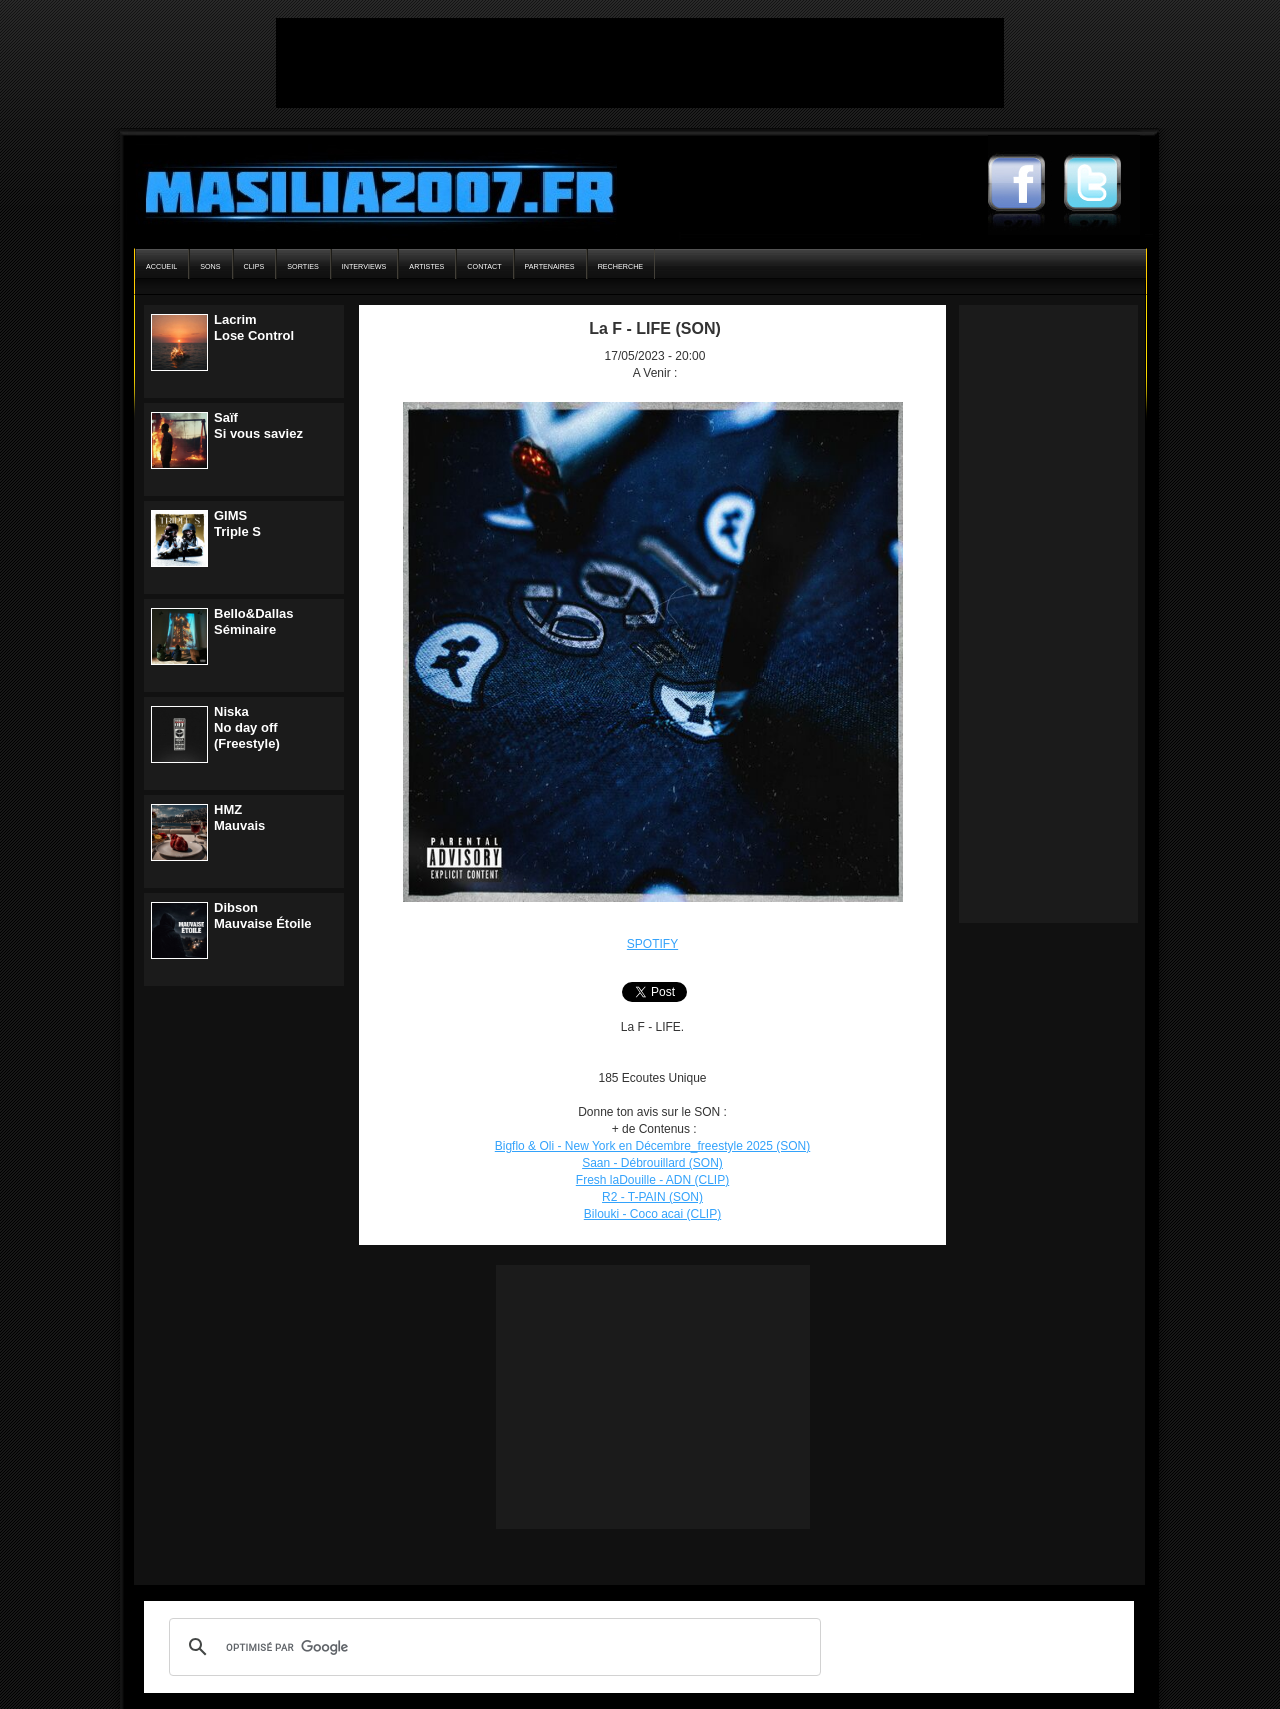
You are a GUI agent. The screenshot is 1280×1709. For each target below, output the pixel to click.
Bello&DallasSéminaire (253, 621)
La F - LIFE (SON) (655, 328)
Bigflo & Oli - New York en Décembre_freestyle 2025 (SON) (652, 1146)
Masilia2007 (368, 188)
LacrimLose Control (254, 327)
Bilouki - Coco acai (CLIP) (652, 1214)
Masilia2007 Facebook (1026, 185)
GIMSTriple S (237, 523)
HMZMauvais (239, 817)
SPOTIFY (652, 944)
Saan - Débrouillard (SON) (652, 1163)
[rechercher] (492, 1647)
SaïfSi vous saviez (258, 425)
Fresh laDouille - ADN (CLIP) (652, 1180)
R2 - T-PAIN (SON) (652, 1197)
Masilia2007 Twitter (1102, 185)
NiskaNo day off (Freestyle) (247, 727)
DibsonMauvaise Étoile (263, 915)
